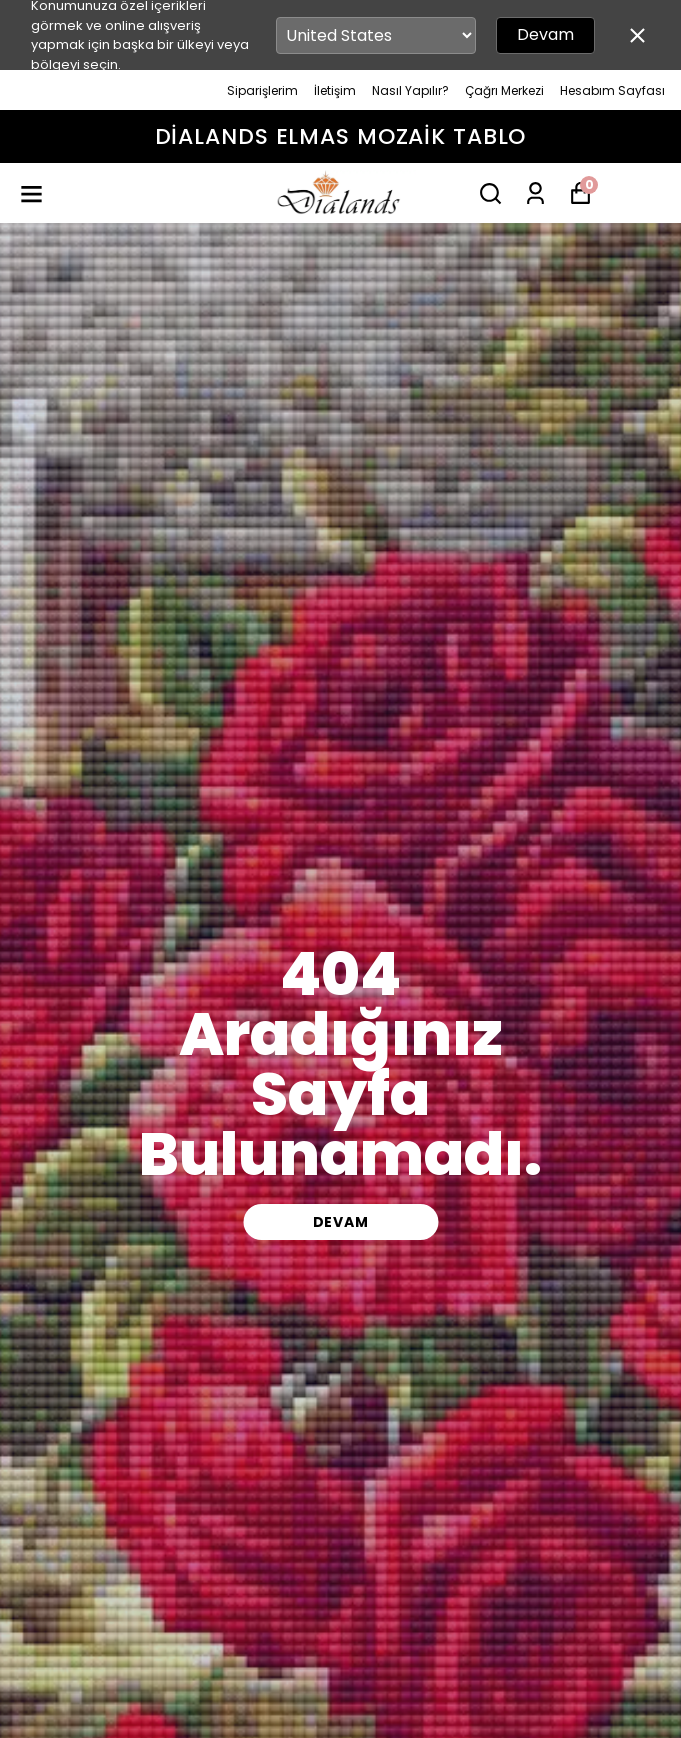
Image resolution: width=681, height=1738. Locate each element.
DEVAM (341, 1222)
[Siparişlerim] (535, 193)
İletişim (335, 90)
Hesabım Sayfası (612, 90)
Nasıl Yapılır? (410, 90)
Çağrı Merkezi (504, 90)
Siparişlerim (262, 90)
